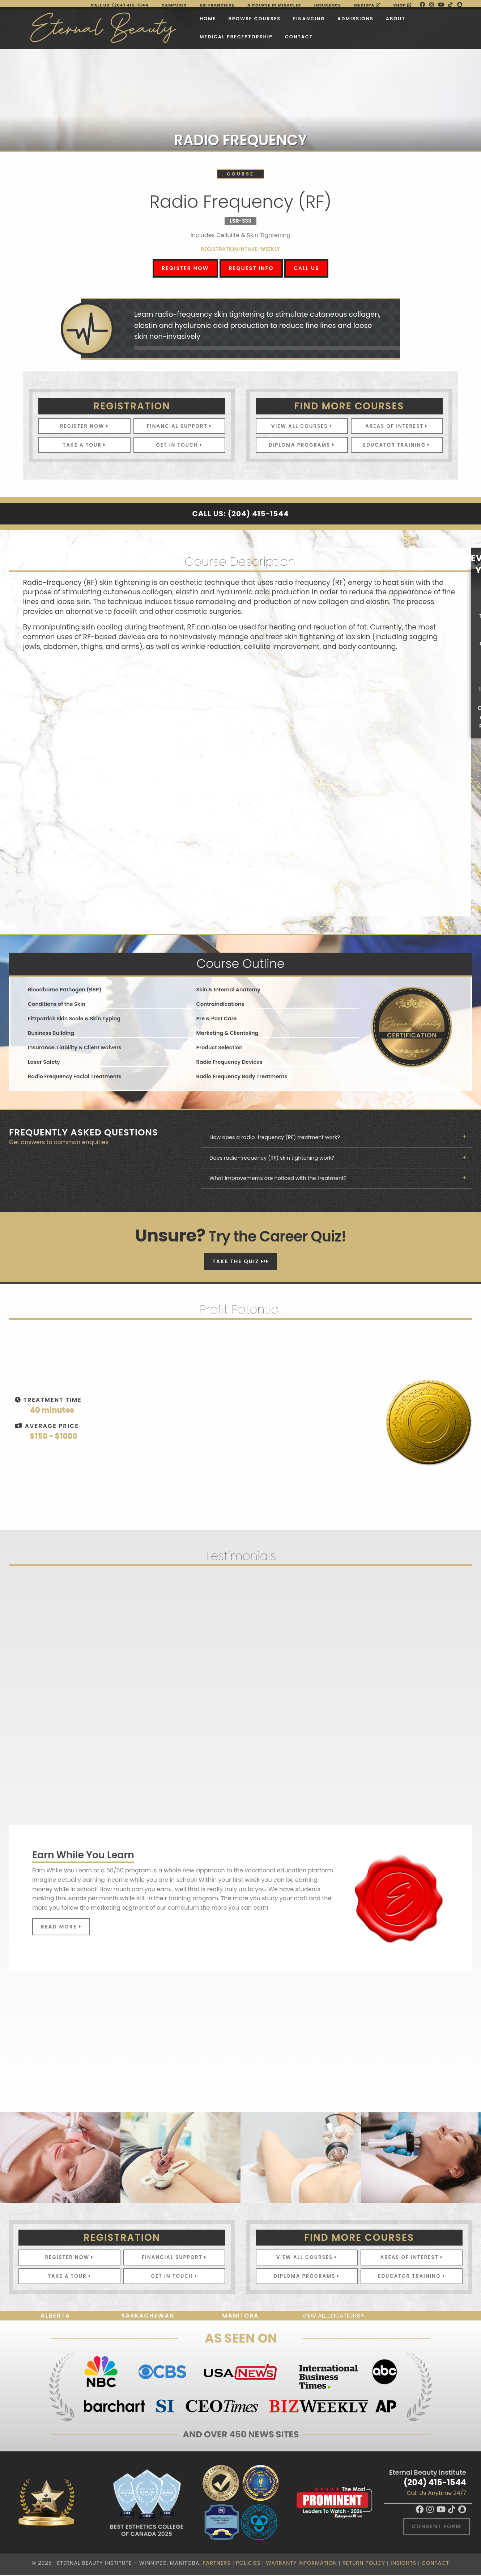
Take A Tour (84, 445)
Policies (248, 2564)
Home (166, 18)
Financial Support (179, 426)
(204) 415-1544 (435, 2483)
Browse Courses (212, 18)
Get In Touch (179, 445)
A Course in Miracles (274, 5)
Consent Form (436, 2527)
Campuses (174, 5)
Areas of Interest (396, 426)
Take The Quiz (240, 1262)
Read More (61, 1927)
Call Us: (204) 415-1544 (120, 5)
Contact (257, 36)
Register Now (185, 268)
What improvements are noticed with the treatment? (275, 1178)
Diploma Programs (301, 445)
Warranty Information (301, 2564)
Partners (216, 2564)
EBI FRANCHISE (217, 5)
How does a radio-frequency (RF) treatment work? (272, 1137)
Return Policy (363, 2564)
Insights (403, 2564)
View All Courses (302, 426)
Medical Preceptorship (194, 36)
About (353, 18)
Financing (267, 18)
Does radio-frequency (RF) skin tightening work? (269, 1158)
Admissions (313, 18)
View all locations (333, 2317)
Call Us (306, 268)
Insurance (327, 5)
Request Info (251, 268)
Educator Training (397, 445)
